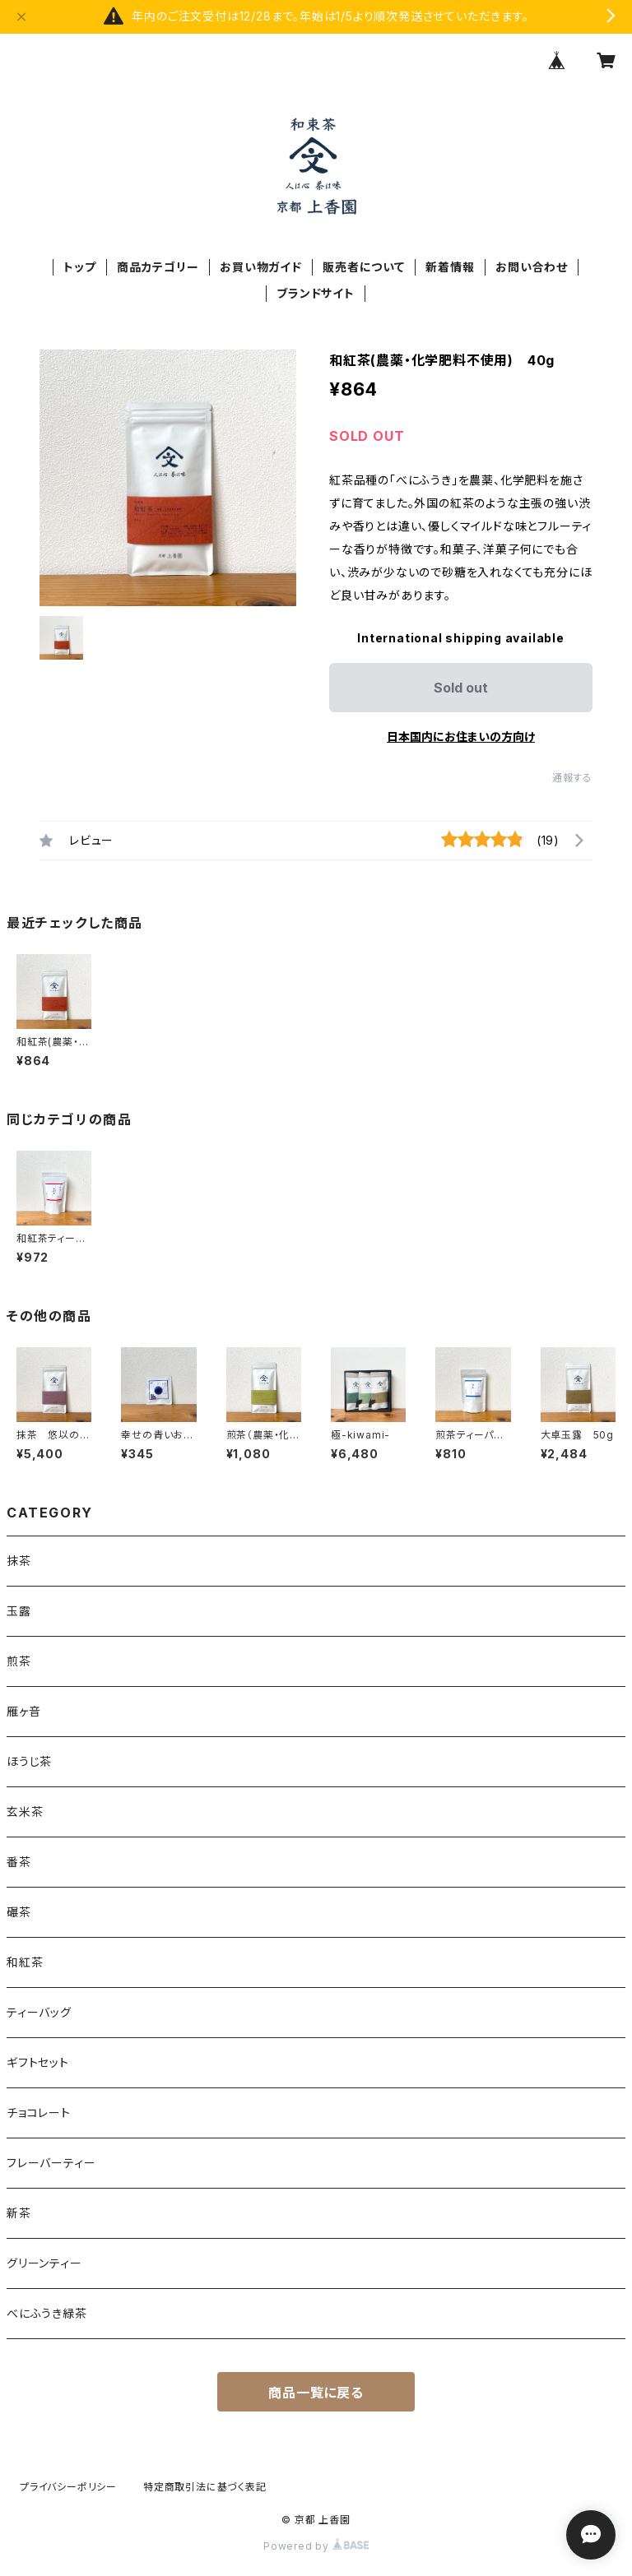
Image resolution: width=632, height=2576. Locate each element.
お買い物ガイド (261, 267)
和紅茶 (25, 1962)
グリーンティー (44, 2263)
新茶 (19, 2213)
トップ (79, 267)
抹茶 (19, 1561)
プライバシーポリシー (68, 2487)
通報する (572, 777)
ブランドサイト (315, 293)
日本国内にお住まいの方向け (461, 737)
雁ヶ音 (23, 1711)
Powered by (316, 2546)
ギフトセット (38, 2062)
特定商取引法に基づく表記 (205, 2487)
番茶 (19, 1862)
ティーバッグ (39, 2012)
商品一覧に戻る (316, 2392)
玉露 (19, 1611)
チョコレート (39, 2113)
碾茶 (19, 1912)
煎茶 (19, 1661)
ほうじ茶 (29, 1761)
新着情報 (449, 267)
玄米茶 (25, 1811)
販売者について (364, 267)
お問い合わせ (531, 267)
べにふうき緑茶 (47, 2313)
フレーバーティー (51, 2163)
